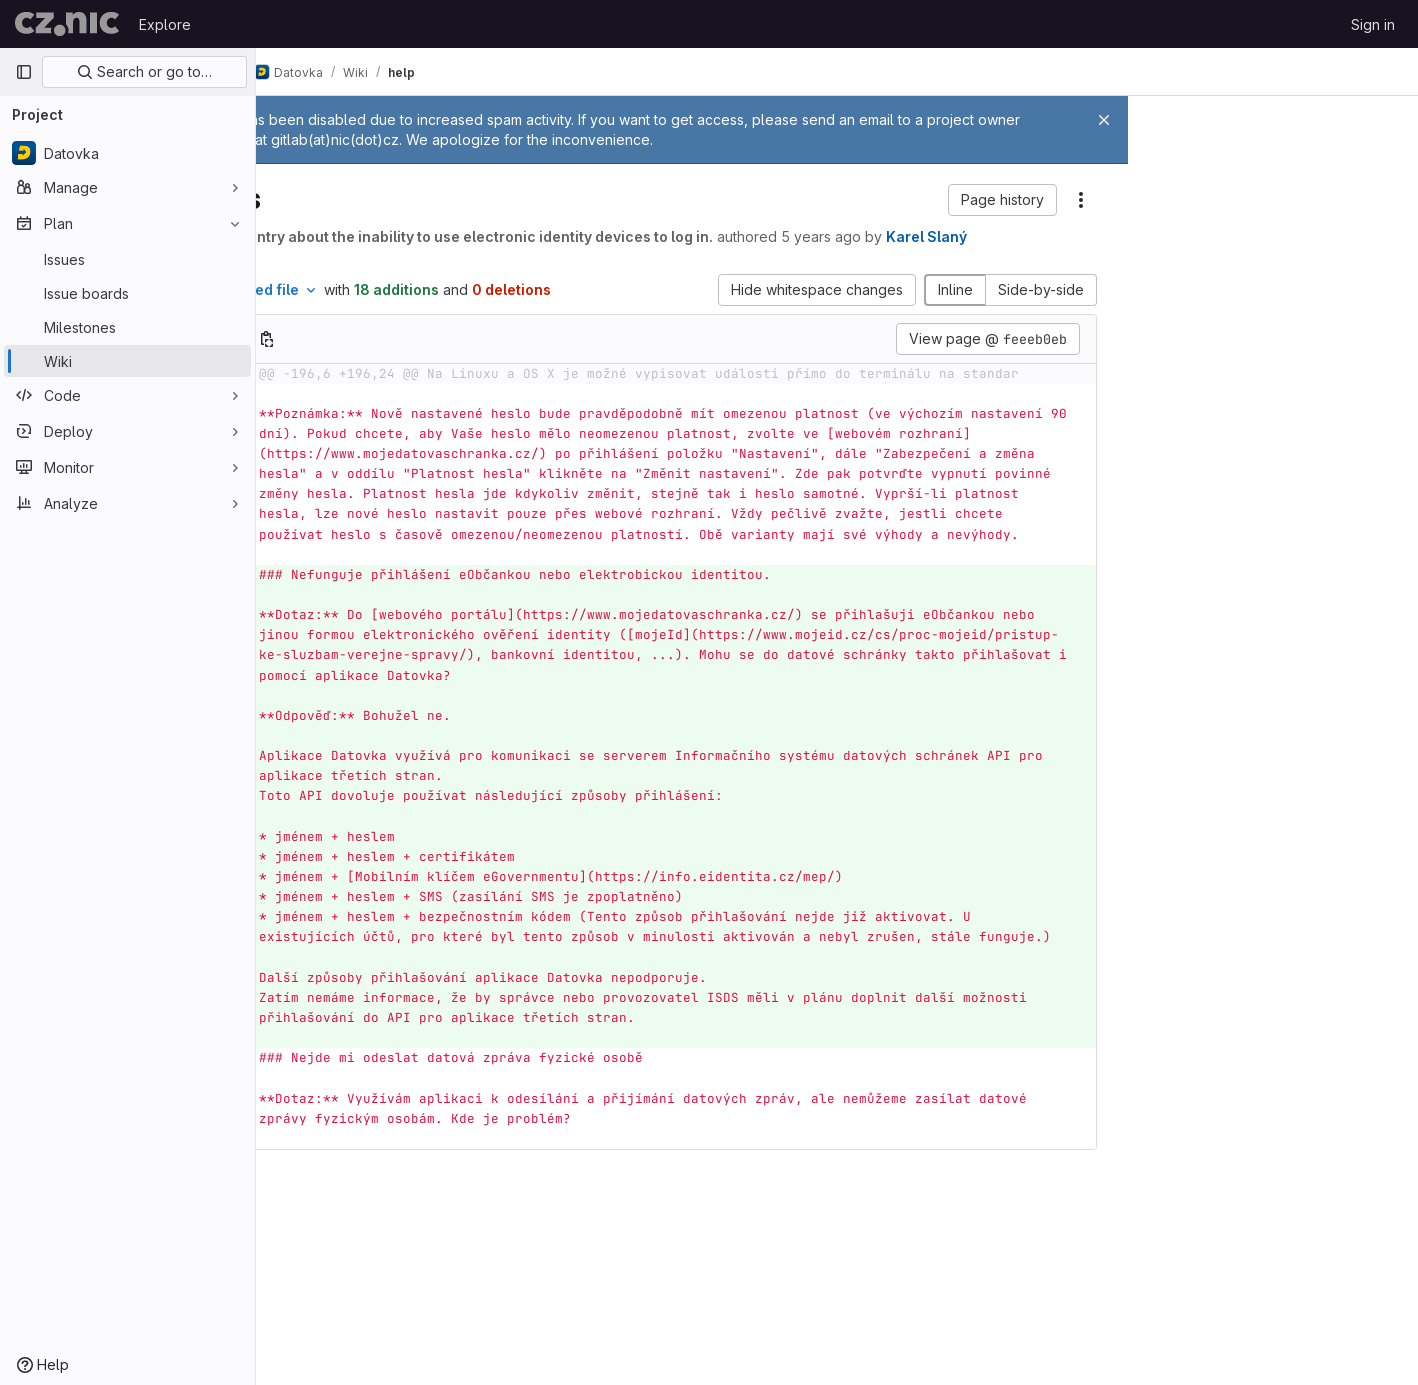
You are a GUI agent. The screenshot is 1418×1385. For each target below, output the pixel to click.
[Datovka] (127, 153)
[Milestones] (127, 327)
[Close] (1104, 120)
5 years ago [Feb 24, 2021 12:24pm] (962, 236)
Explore (165, 24)
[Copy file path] (408, 357)
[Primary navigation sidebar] (24, 72)
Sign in (1373, 24)
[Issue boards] (127, 293)
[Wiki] (127, 361)
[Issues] (127, 259)
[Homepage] (67, 24)
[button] (1009, 200)
